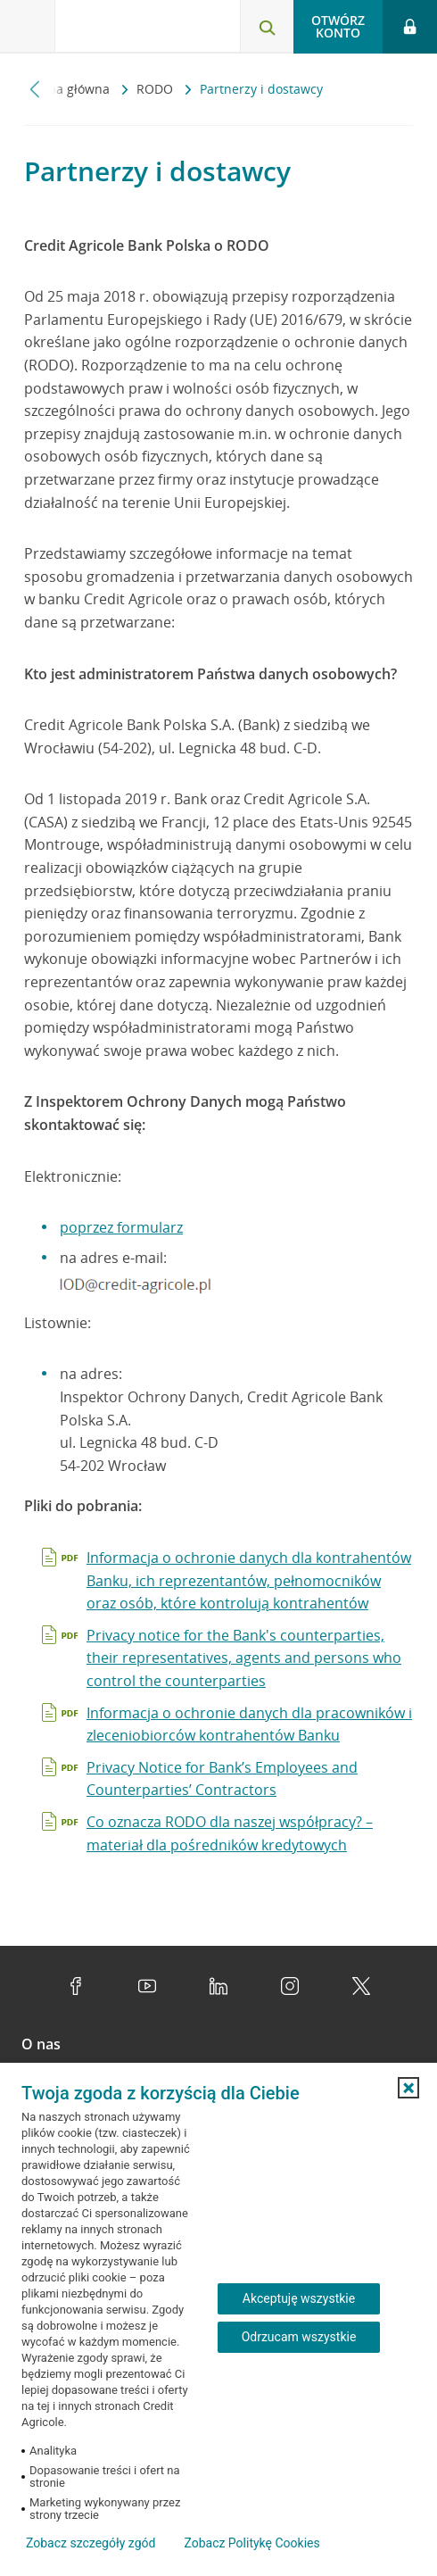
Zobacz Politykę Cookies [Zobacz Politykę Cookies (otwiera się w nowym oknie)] (251, 2543)
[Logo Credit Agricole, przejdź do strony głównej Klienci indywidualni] (120, 30)
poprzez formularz (121, 1227)
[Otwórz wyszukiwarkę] (266, 27)
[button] (408, 2088)
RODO (156, 88)
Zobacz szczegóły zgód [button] (90, 2543)
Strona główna (68, 88)
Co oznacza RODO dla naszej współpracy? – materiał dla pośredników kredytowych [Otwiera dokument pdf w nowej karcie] (230, 1833)
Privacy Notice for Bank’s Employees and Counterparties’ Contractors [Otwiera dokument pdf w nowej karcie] (222, 1778)
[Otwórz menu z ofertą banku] (27, 27)
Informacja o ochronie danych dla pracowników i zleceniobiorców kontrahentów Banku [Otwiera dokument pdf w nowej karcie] (249, 1724)
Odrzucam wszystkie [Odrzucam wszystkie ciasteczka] (299, 2337)
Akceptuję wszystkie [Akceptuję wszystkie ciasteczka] (299, 2298)
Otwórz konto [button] (338, 26)
